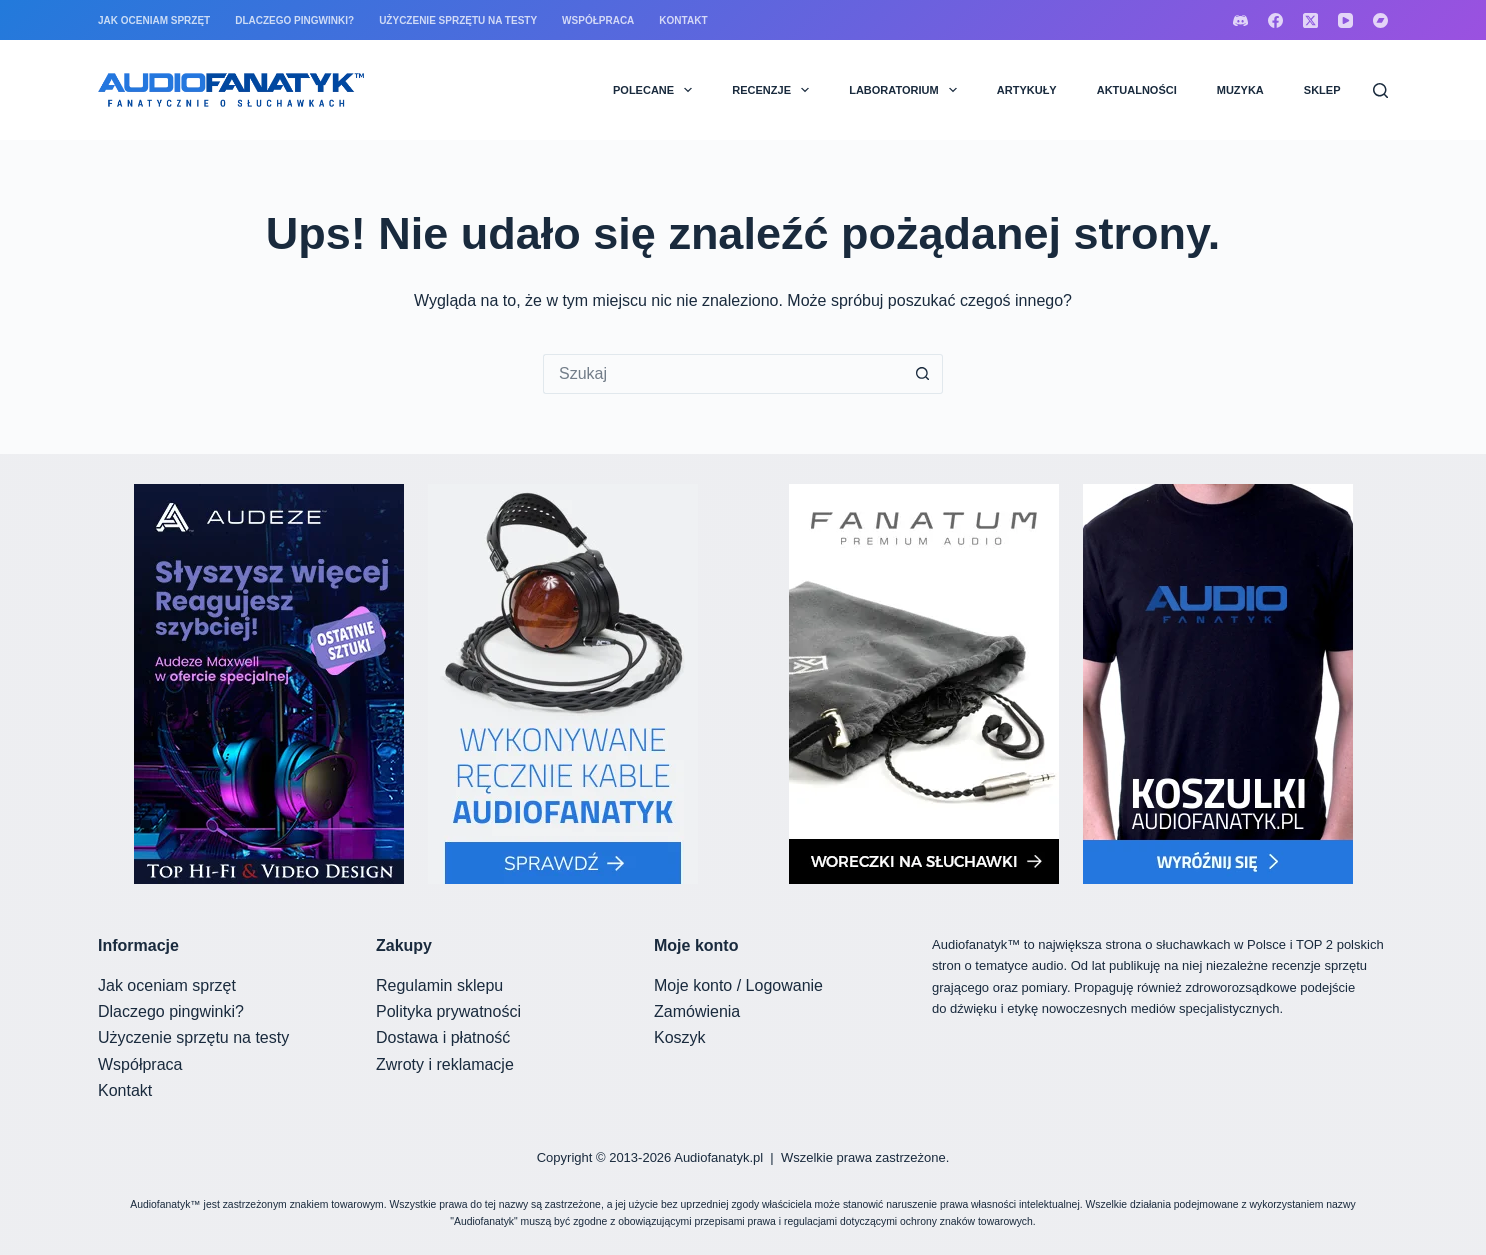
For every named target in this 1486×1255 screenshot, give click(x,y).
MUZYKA (1240, 90)
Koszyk (680, 1037)
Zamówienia (697, 1011)
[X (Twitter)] (1310, 20)
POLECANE (656, 90)
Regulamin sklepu (439, 985)
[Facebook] (1275, 20)
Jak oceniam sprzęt (154, 20)
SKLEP (1322, 90)
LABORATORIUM (907, 90)
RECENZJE (774, 90)
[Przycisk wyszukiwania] (923, 374)
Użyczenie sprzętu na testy (458, 20)
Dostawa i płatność (443, 1037)
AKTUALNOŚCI (1137, 90)
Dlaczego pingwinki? (294, 20)
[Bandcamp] (1380, 20)
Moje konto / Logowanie (738, 985)
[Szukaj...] (723, 374)
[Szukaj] (1380, 90)
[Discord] (1240, 20)
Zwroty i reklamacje (445, 1064)
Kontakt (683, 20)
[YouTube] (1345, 20)
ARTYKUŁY (1027, 90)
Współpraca (598, 20)
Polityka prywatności (448, 1011)
